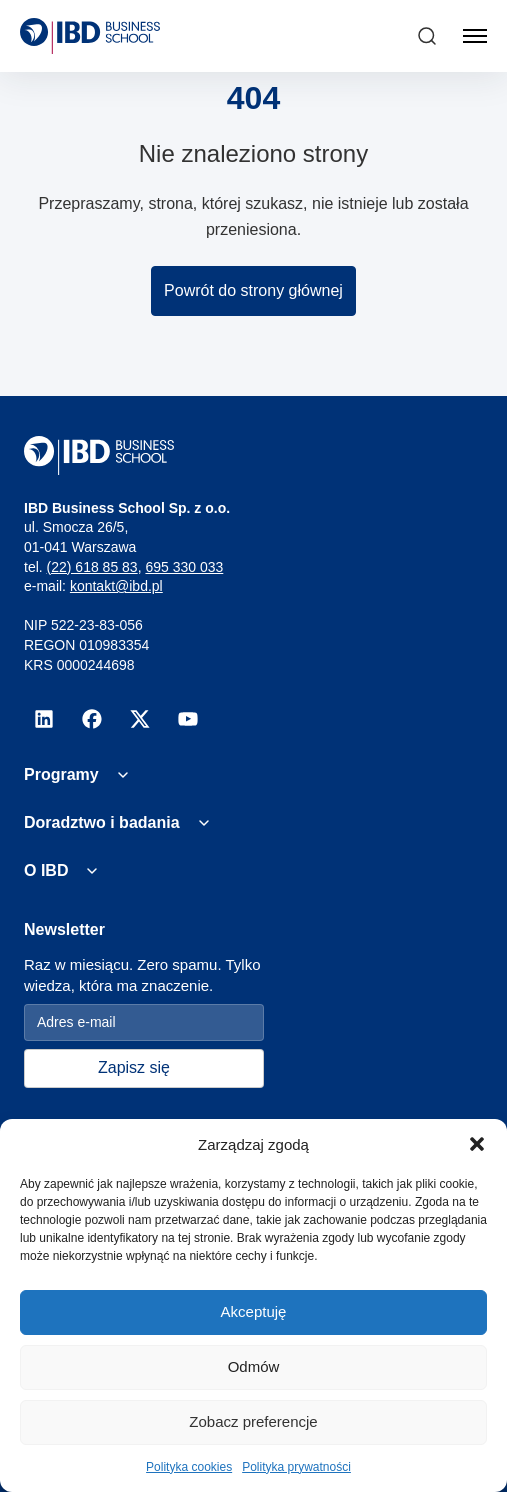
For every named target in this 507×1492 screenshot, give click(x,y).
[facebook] (92, 719)
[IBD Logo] (90, 36)
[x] (140, 719)
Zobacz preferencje (253, 1421)
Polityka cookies (189, 1467)
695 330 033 (184, 567)
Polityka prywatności (296, 1467)
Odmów (254, 1366)
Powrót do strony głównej (253, 290)
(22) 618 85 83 (92, 567)
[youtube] (188, 719)
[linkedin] (44, 719)
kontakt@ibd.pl (116, 586)
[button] (477, 1144)
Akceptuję (254, 1311)
